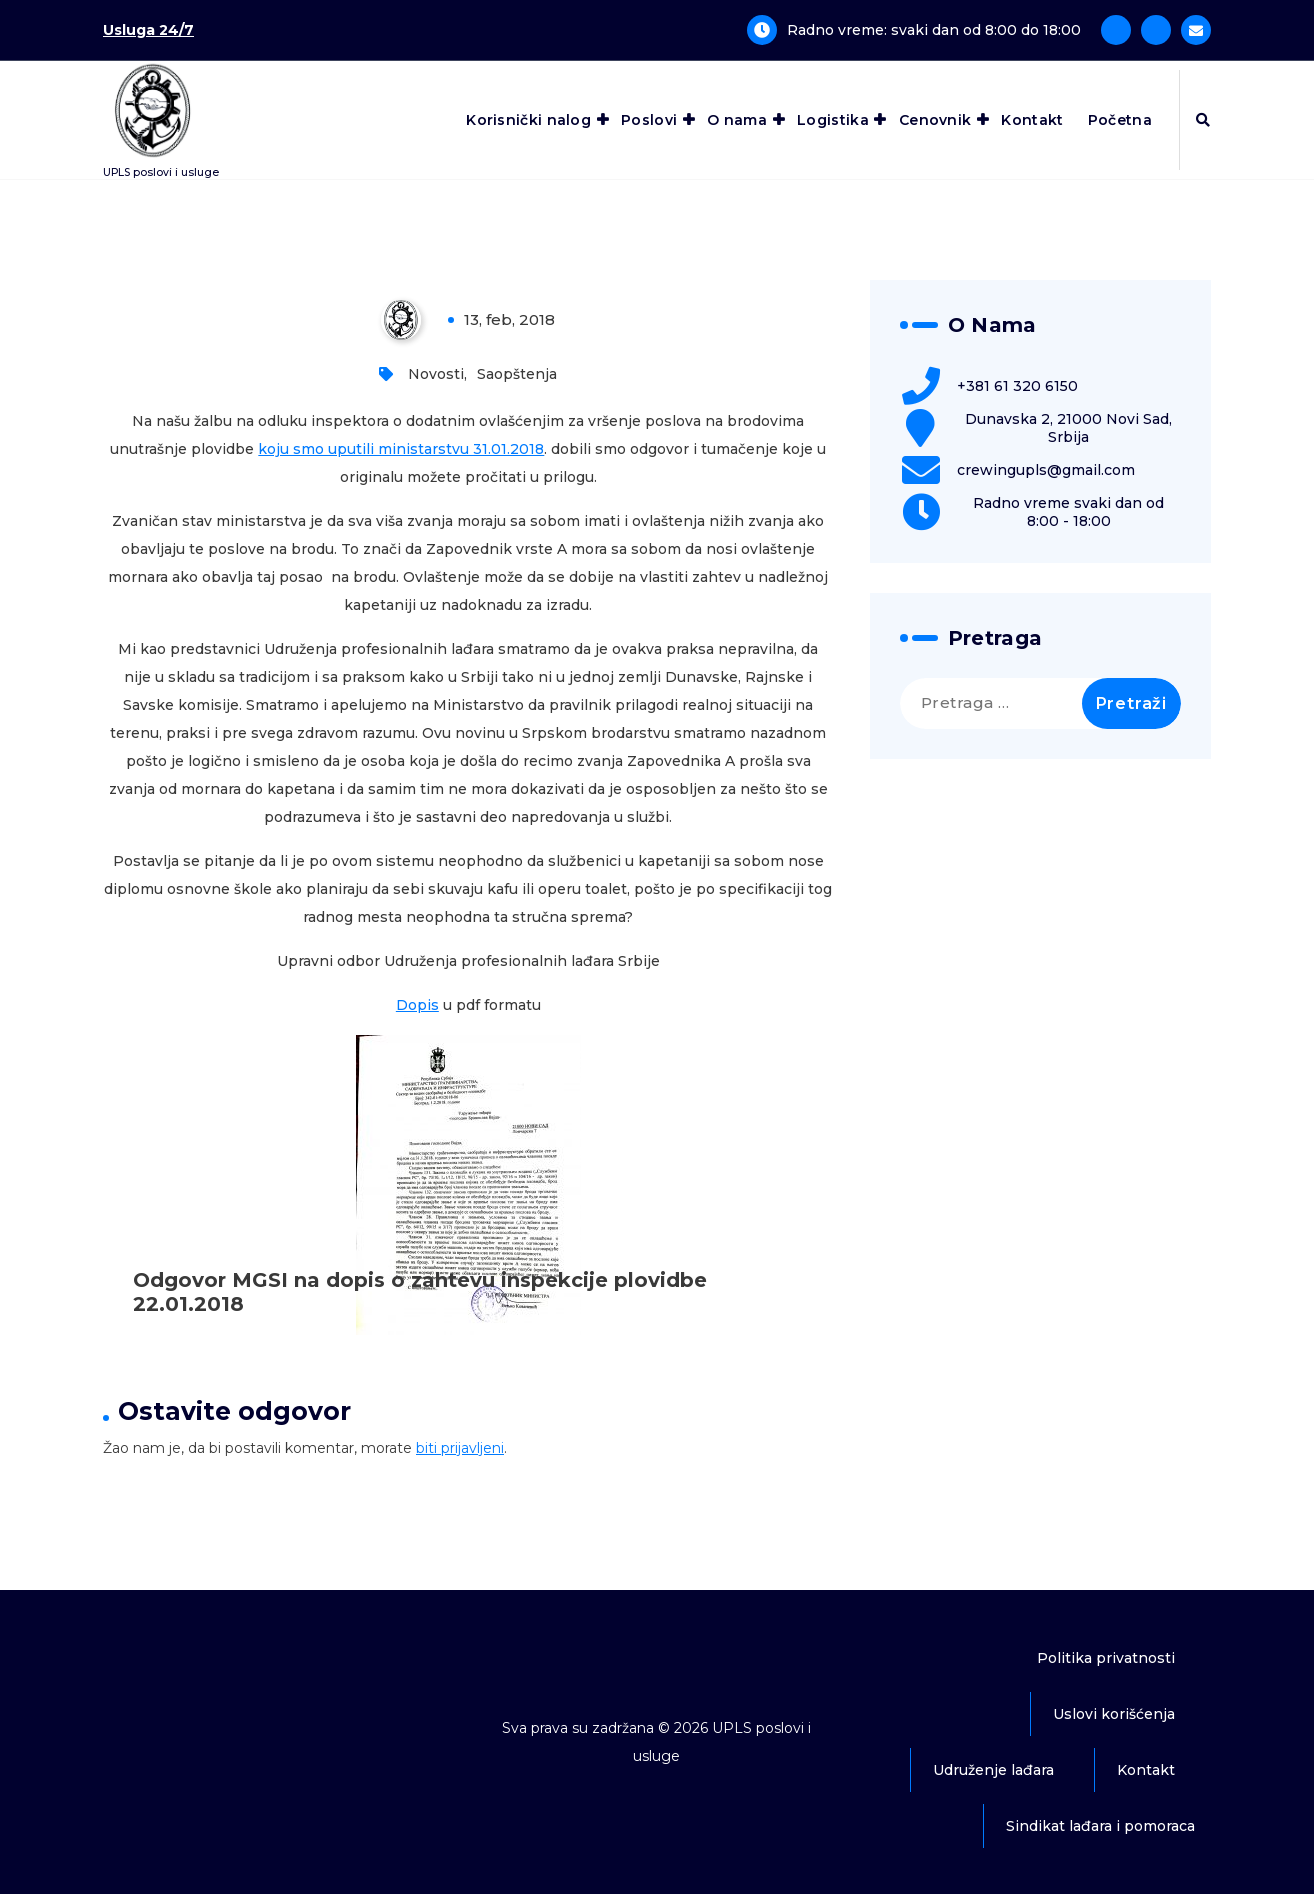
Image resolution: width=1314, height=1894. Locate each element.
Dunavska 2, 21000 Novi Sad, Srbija (1068, 428)
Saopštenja (517, 374)
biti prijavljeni (460, 1448)
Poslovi (649, 120)
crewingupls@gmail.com (1046, 470)
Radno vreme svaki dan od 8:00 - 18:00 (1068, 512)
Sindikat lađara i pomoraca (1100, 1826)
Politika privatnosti (1106, 1658)
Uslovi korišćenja (1114, 1714)
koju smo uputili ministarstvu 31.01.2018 (401, 449)
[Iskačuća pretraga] (1203, 120)
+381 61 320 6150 (1017, 386)
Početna (1120, 120)
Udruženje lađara (993, 1770)
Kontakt (1032, 120)
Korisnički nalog (528, 120)
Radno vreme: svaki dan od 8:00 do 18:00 (934, 30)
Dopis (417, 1005)
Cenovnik (935, 120)
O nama (737, 120)
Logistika (833, 120)
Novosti (436, 374)
